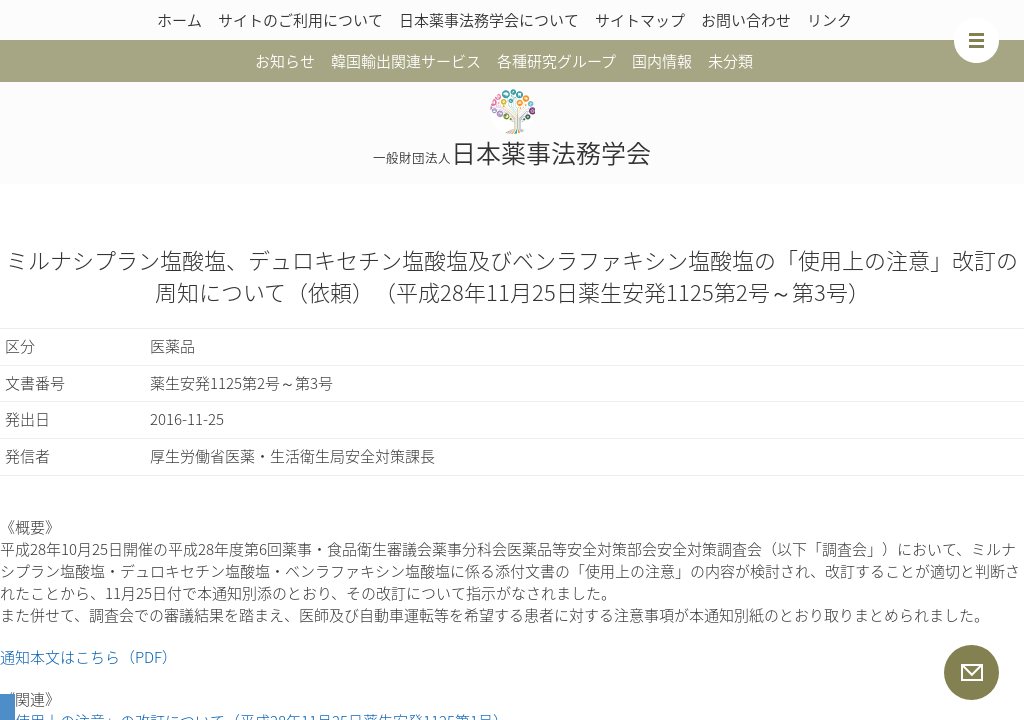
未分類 (730, 61)
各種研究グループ (556, 61)
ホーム (179, 20)
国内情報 (662, 61)
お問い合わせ (746, 20)
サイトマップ (640, 20)
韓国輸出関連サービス (406, 61)
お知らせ (285, 61)
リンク (829, 20)
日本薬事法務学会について (489, 20)
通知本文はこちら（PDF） (88, 657)
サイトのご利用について (300, 20)
